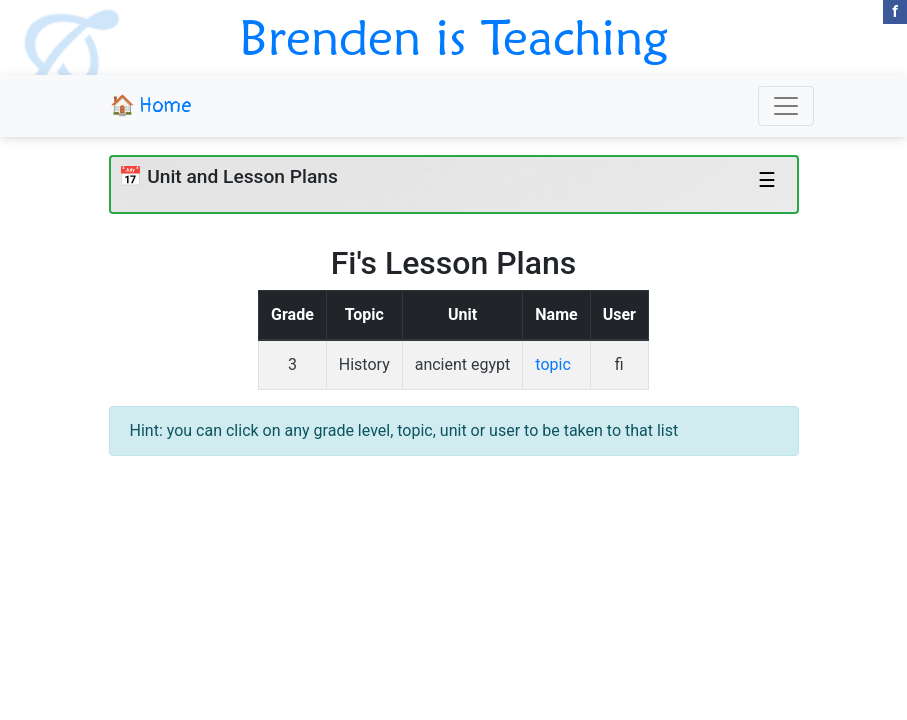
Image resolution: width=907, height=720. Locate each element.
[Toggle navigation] (786, 106)
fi (619, 364)
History (364, 364)
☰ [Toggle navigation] (767, 180)
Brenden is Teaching (453, 37)
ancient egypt (463, 364)
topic (552, 364)
